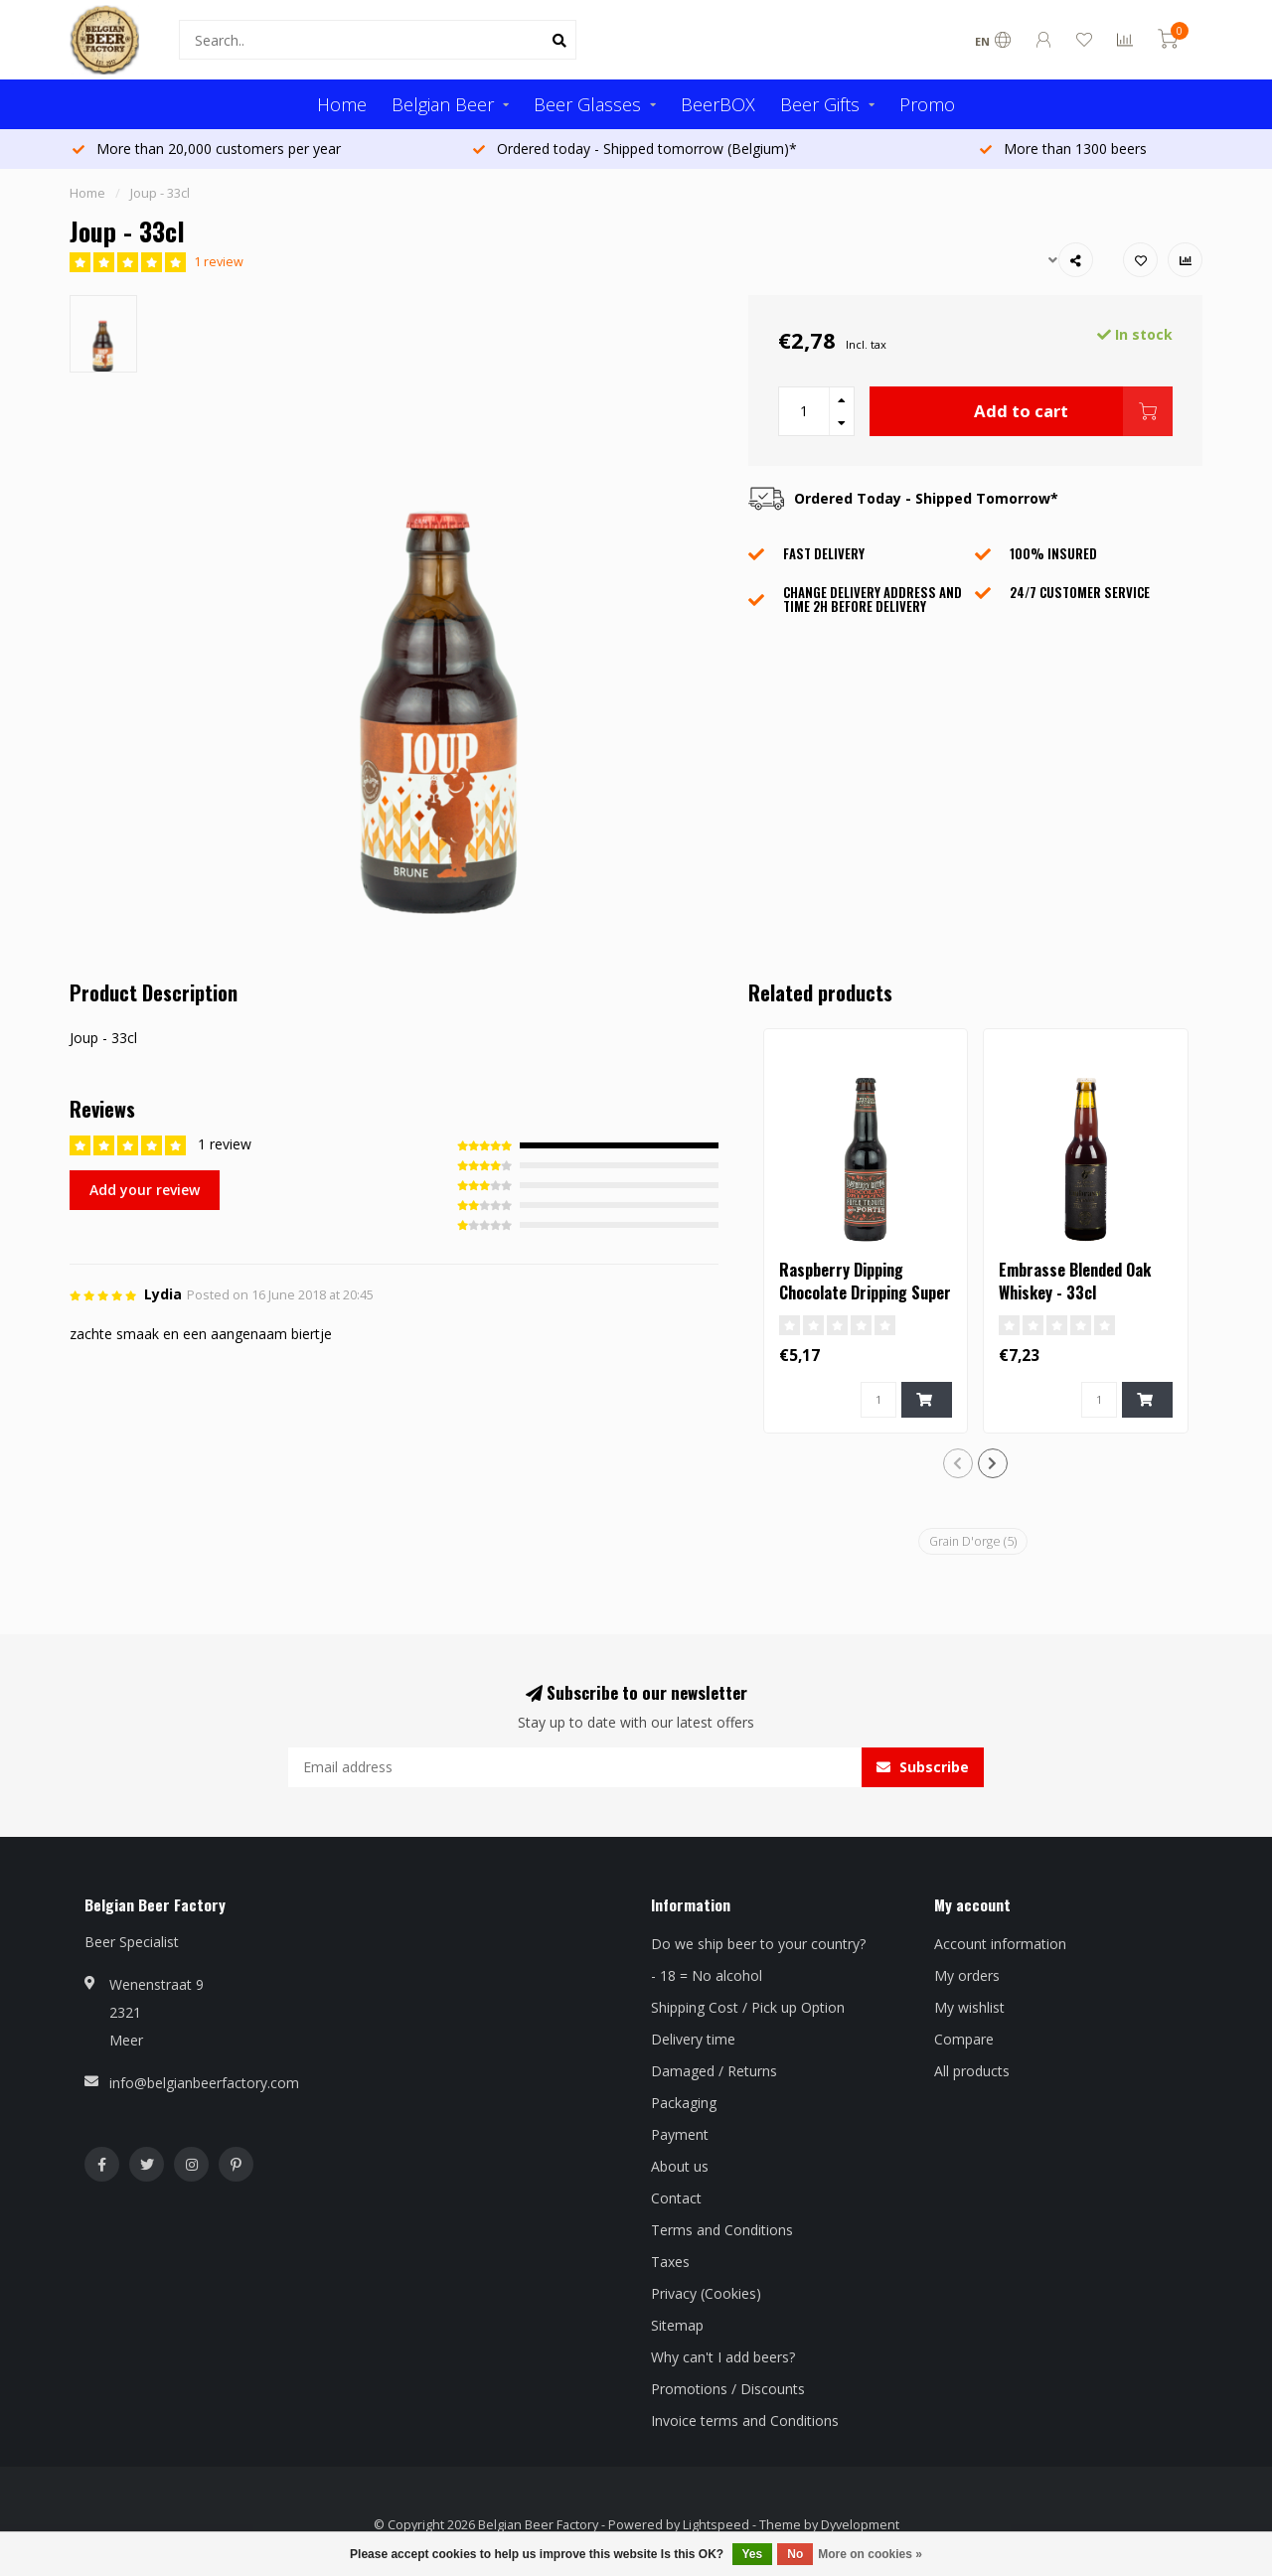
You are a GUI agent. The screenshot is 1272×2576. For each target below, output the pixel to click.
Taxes (670, 2261)
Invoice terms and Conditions (745, 2420)
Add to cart (1073, 411)
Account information (1000, 1943)
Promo (927, 104)
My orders (967, 1975)
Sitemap (677, 2325)
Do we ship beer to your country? (758, 1943)
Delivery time (693, 2039)
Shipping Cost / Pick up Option (748, 2007)
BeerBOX (718, 104)
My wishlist (969, 2007)
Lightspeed (716, 2524)
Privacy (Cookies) (706, 2293)
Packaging (683, 2102)
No (795, 2554)
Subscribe (922, 1766)
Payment (680, 2134)
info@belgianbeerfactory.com (204, 2082)
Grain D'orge (973, 1541)
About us (680, 2166)
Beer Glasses (587, 104)
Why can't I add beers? (723, 2357)
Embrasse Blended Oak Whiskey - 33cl (1075, 1281)
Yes (752, 2554)
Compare (964, 2039)
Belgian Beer (443, 104)
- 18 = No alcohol (706, 1975)
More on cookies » (870, 2554)
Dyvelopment (860, 2524)
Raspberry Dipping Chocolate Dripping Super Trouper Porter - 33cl (865, 1292)
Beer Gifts (820, 104)
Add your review (144, 1189)
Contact (676, 2198)
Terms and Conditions (722, 2229)
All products (972, 2070)
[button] (958, 1463)
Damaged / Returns (714, 2070)
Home (342, 104)
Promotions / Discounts (728, 2388)
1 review (218, 261)
